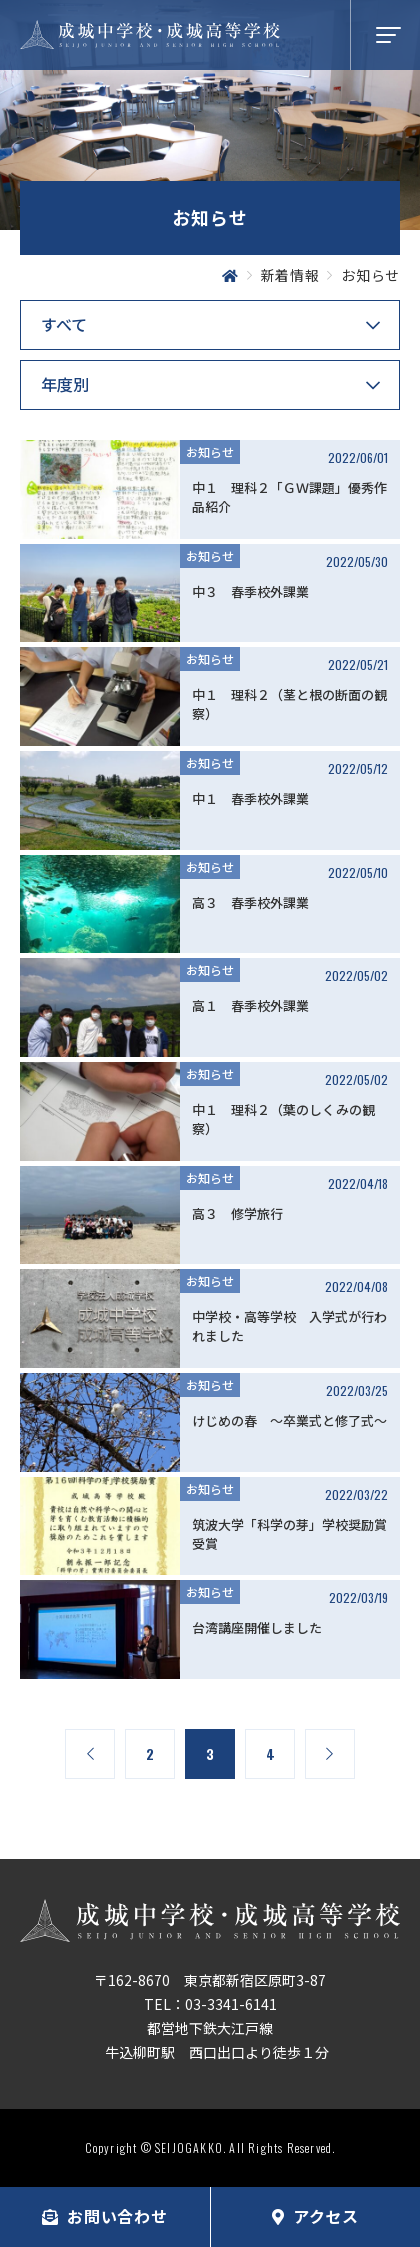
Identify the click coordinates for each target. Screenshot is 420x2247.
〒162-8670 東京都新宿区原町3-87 (210, 1980)
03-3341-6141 (231, 2004)
